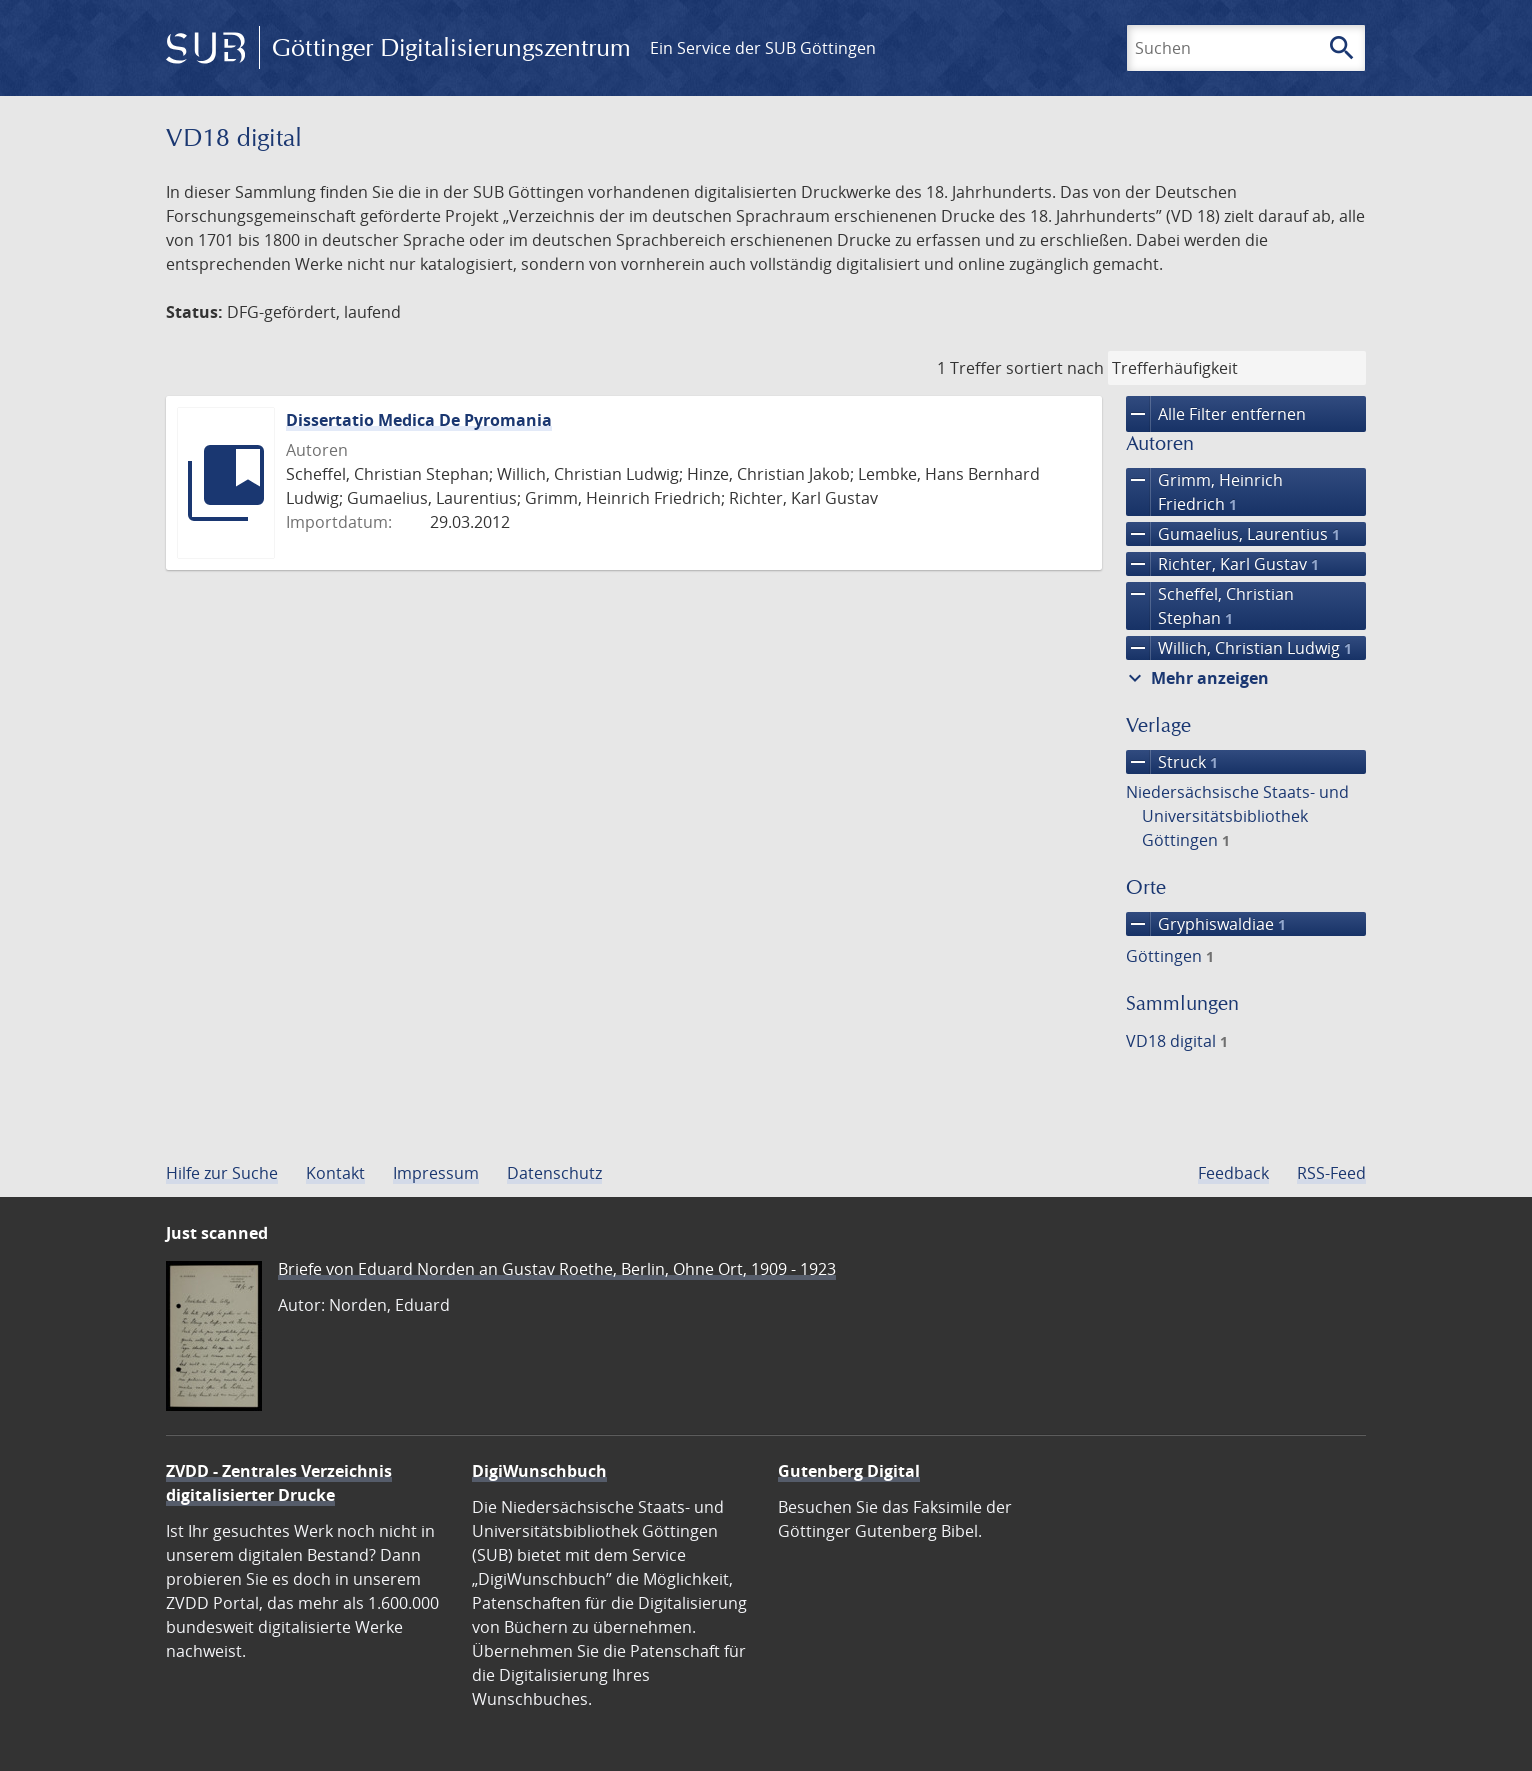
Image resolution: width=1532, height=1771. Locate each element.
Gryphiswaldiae (1206, 924)
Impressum (436, 1173)
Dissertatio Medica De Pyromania (419, 420)
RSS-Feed (1331, 1173)
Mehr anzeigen (1196, 678)
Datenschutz (554, 1173)
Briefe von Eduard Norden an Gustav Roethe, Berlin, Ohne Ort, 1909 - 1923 (557, 1269)
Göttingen (1170, 956)
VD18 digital (1177, 1041)
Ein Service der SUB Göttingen (763, 48)
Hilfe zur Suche (222, 1173)
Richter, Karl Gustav (1222, 564)
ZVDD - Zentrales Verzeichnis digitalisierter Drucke (279, 1483)
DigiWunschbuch (539, 1471)
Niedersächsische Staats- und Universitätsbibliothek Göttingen (1237, 816)
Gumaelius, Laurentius (1233, 534)
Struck (1172, 762)
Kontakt (335, 1173)
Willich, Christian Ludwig (1239, 648)
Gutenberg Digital (849, 1471)
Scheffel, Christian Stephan (1210, 606)
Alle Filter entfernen (1216, 414)
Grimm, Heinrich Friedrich (1204, 492)
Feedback (1233, 1173)
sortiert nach (1055, 368)
